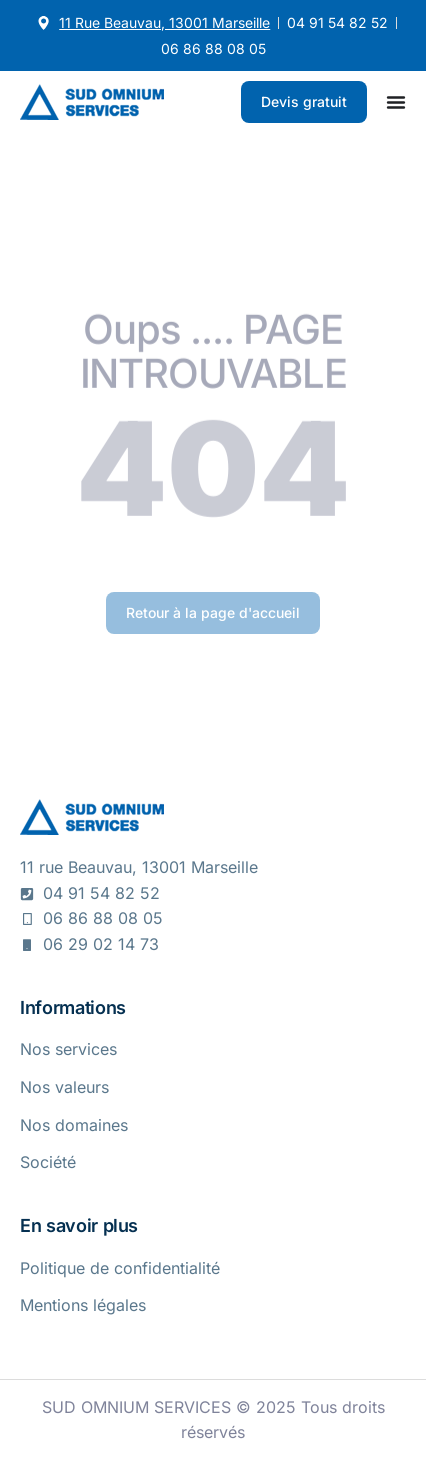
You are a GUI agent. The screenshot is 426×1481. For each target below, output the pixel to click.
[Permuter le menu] (396, 102)
